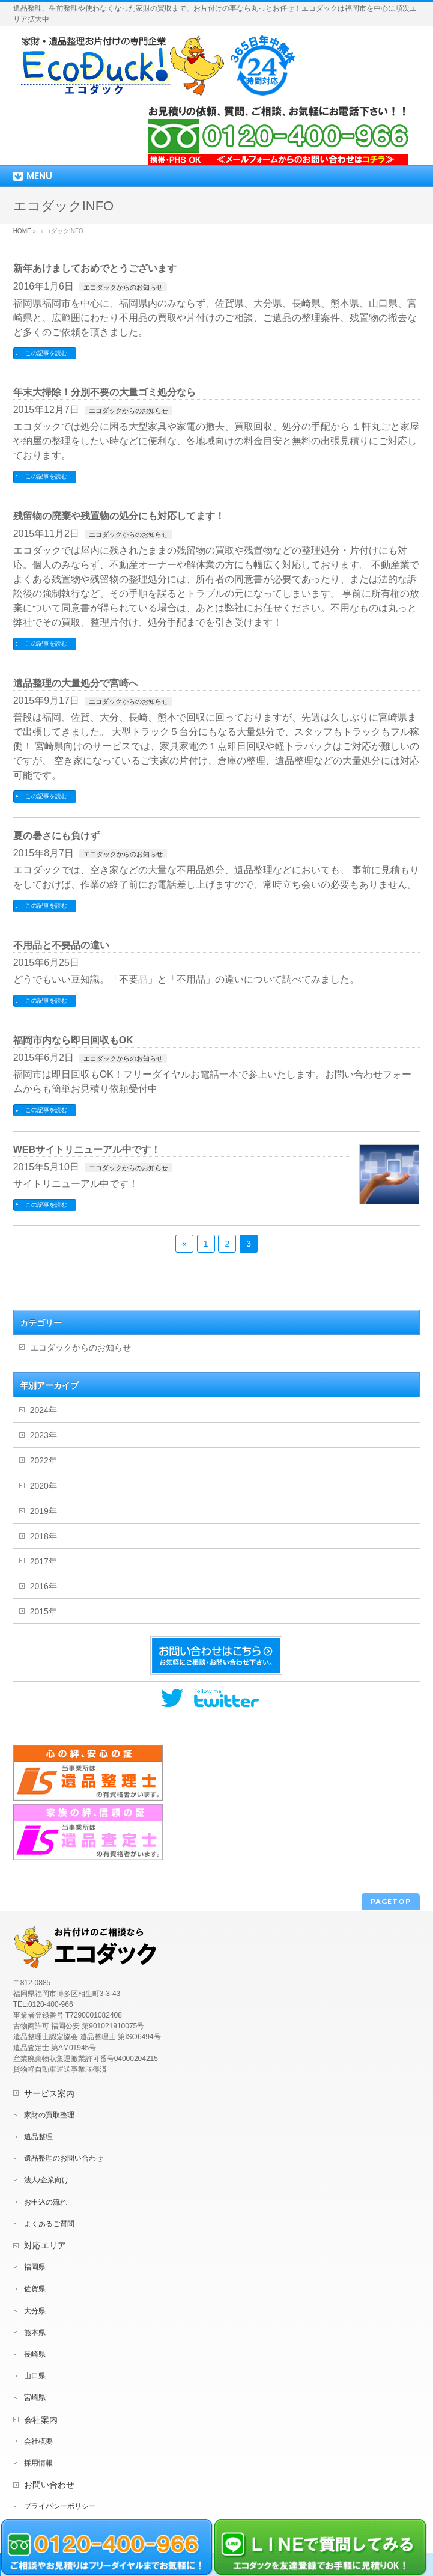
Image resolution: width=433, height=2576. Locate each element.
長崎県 (35, 2354)
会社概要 (38, 2441)
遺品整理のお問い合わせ (63, 2158)
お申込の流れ (45, 2202)
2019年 (43, 1511)
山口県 (35, 2376)
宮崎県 (35, 2397)
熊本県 (35, 2332)
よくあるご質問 (49, 2224)
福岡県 (35, 2267)
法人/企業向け (46, 2180)
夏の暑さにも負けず (56, 836)
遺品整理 (38, 2136)
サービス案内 (49, 2093)
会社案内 (41, 2420)
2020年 (43, 1486)
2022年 (43, 1460)
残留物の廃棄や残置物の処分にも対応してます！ (119, 516)
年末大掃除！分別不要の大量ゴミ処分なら (104, 392)
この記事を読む (46, 353)
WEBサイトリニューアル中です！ (86, 1149)
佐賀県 (35, 2289)
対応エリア (45, 2245)
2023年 (43, 1435)
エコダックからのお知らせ (123, 287)
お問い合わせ (49, 2484)
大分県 (35, 2311)
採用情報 (38, 2463)
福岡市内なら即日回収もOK (73, 1040)
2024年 (43, 1410)
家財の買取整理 (49, 2115)
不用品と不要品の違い (61, 945)
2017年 (43, 1561)
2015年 (43, 1611)
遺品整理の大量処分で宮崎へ (75, 683)
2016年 (43, 1586)
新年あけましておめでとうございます (95, 268)
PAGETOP (391, 1901)
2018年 (43, 1536)
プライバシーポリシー (60, 2506)
